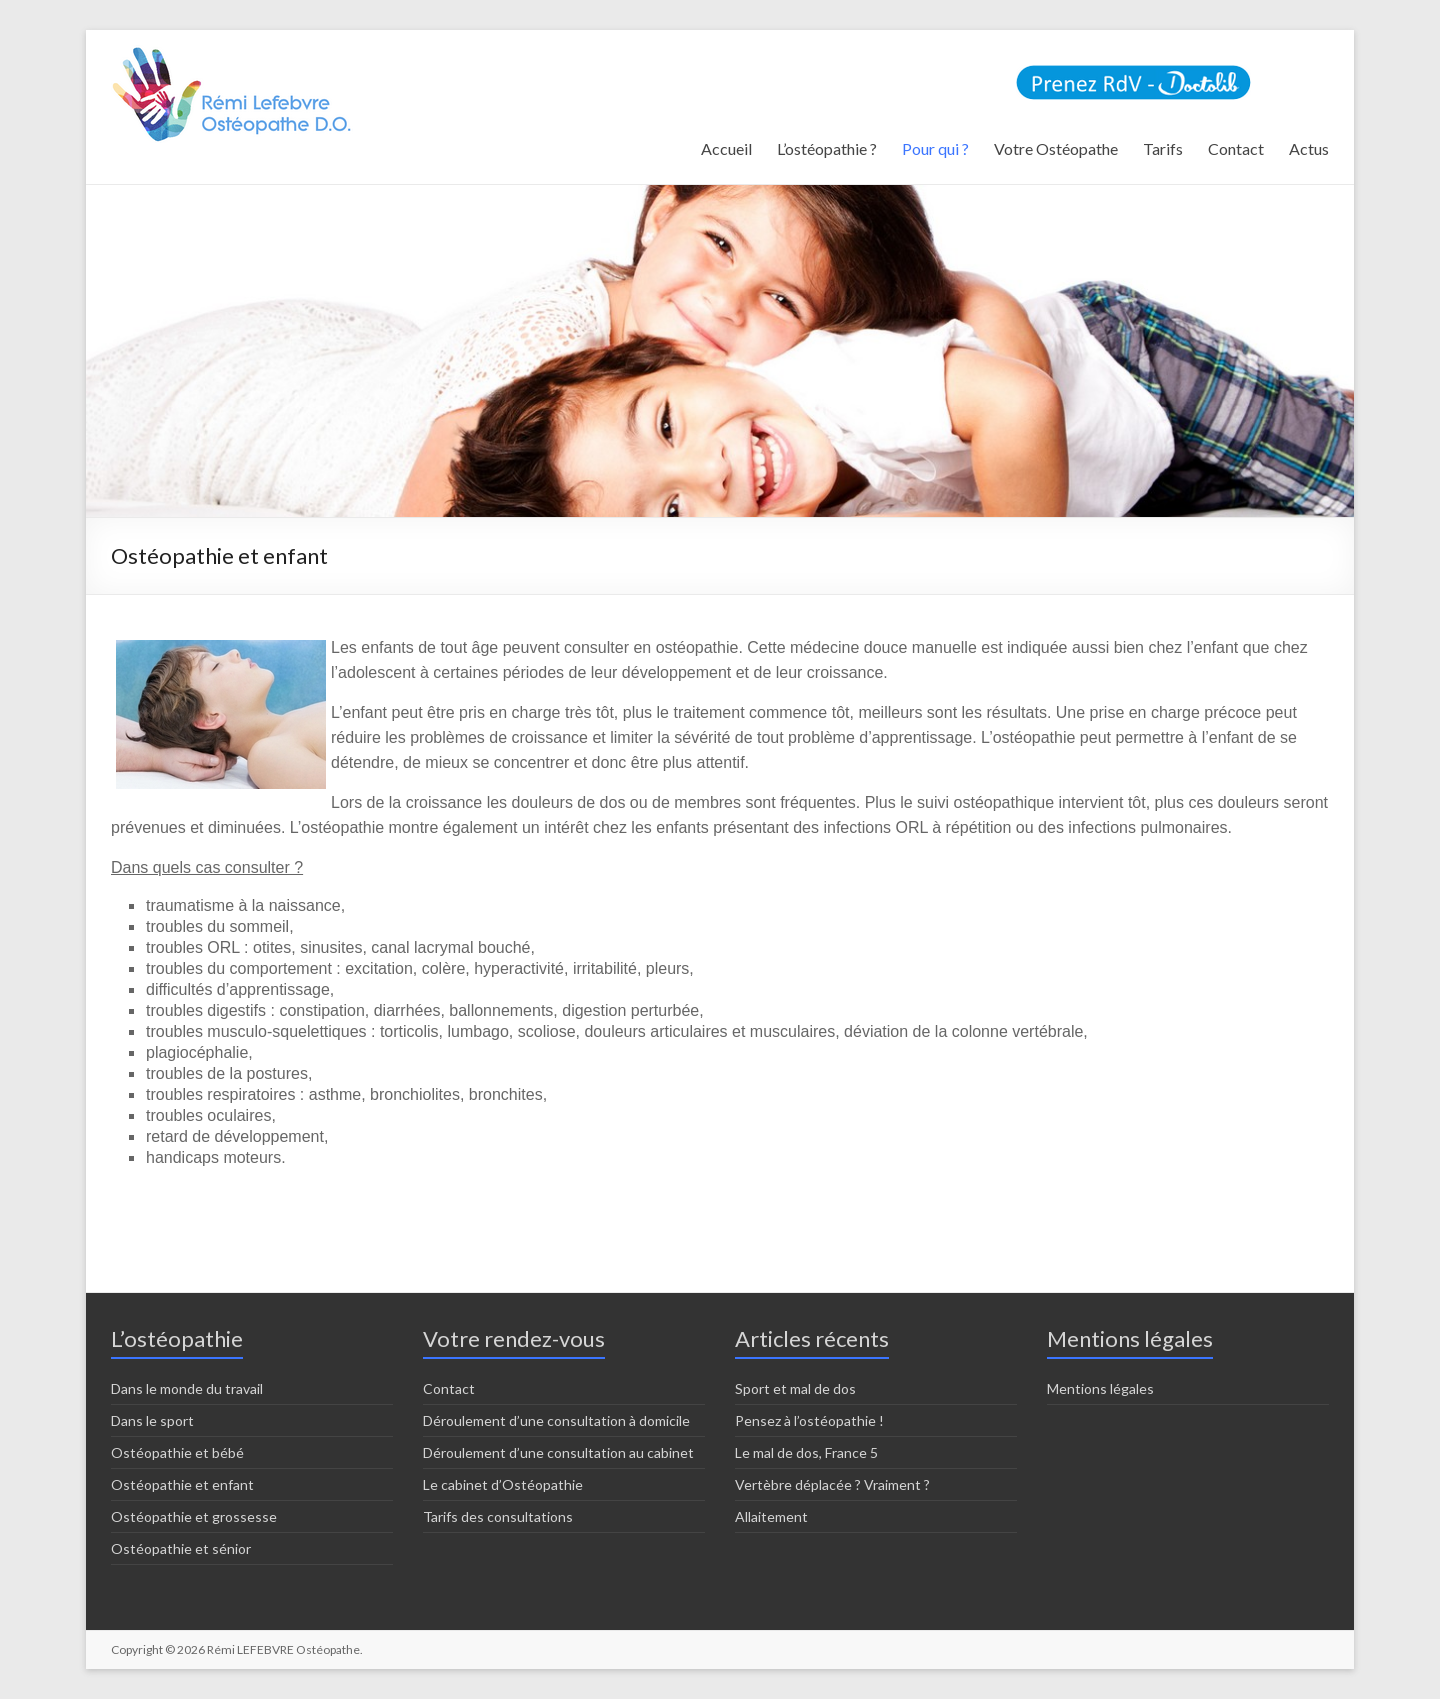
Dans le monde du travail (187, 1388)
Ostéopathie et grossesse (194, 1516)
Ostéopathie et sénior (181, 1548)
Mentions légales (1100, 1388)
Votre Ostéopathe (1056, 148)
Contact (1236, 148)
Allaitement (771, 1516)
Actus (1309, 148)
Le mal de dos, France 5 (806, 1452)
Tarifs (1163, 148)
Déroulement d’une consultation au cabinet (558, 1452)
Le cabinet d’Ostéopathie (503, 1484)
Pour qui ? (935, 148)
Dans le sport (152, 1420)
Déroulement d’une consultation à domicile (556, 1420)
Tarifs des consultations (498, 1516)
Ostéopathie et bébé (177, 1452)
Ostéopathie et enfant (182, 1484)
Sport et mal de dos (795, 1388)
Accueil (726, 148)
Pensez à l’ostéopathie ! (809, 1420)
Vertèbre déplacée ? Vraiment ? (832, 1484)
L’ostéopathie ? (827, 148)
